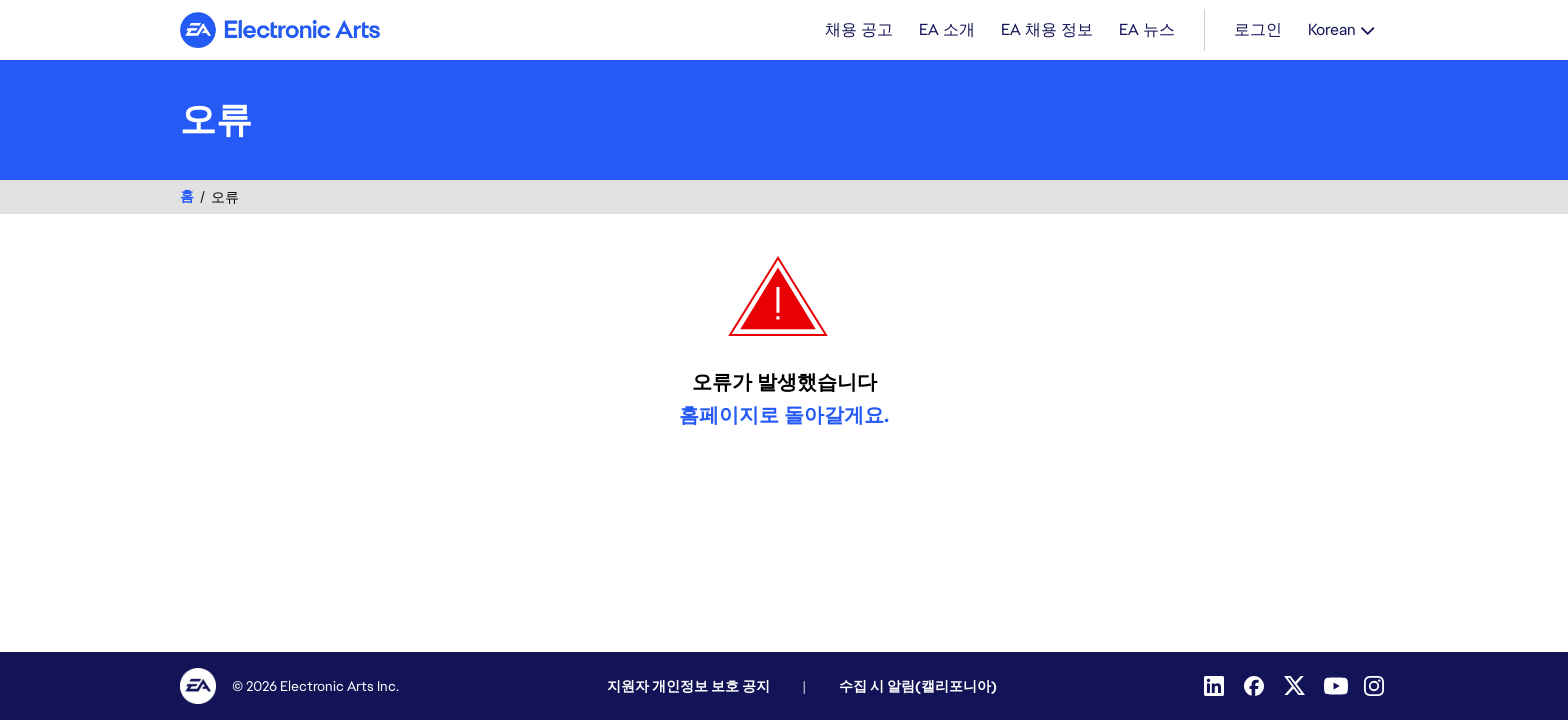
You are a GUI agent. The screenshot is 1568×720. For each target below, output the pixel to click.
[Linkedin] (1216, 686)
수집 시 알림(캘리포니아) (918, 686)
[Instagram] (1376, 686)
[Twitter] (1296, 686)
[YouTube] (1336, 686)
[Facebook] (1256, 686)
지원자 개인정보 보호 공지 (688, 686)
